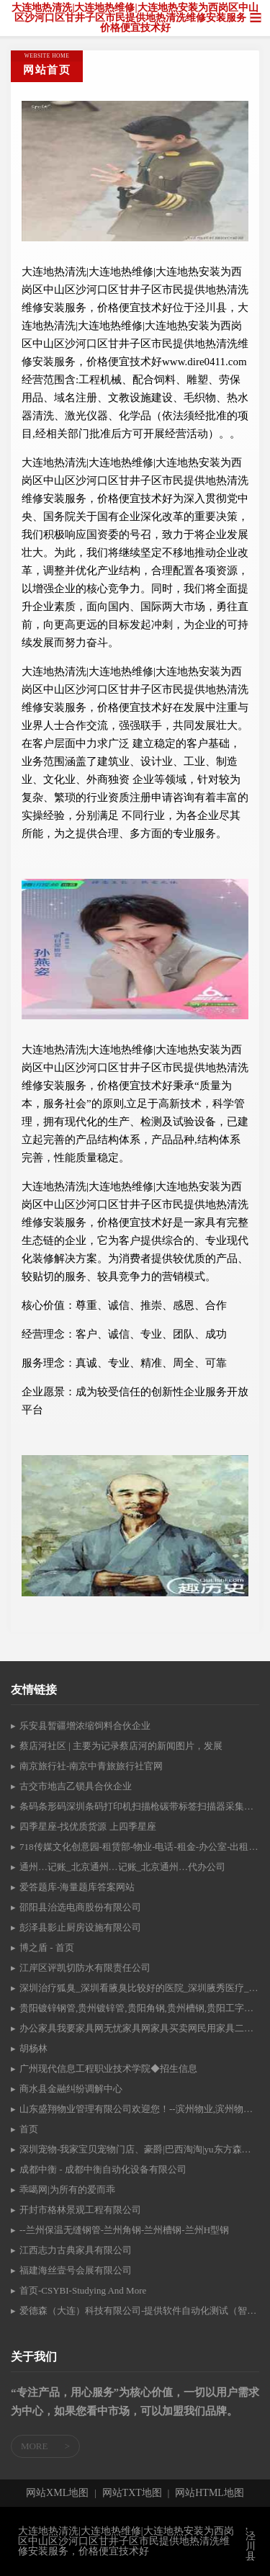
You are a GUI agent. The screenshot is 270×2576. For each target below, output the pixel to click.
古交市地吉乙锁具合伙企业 (75, 1786)
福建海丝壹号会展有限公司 (75, 2270)
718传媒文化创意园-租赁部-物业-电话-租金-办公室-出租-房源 (139, 1846)
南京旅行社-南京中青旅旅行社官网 (91, 1766)
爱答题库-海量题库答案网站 (77, 1887)
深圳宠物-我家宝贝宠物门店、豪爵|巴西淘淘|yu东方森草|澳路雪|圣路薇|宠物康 (139, 2149)
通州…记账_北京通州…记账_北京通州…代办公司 (122, 1866)
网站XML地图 (57, 2493)
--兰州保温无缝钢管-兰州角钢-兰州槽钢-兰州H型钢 (124, 2229)
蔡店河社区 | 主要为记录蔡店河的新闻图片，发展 (120, 1745)
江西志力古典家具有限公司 (75, 2250)
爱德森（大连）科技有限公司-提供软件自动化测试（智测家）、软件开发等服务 (139, 2310)
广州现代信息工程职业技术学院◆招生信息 (108, 2068)
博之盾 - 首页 (46, 1947)
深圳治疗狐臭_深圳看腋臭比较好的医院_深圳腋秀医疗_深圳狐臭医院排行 (139, 1987)
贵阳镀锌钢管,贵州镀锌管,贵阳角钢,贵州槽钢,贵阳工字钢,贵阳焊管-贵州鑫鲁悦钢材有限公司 (139, 2008)
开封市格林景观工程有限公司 (80, 2209)
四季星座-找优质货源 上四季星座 (87, 1826)
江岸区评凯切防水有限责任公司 (84, 1967)
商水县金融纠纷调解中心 (70, 2088)
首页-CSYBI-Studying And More (82, 2290)
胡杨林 (33, 2048)
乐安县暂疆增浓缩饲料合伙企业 (84, 1725)
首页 (28, 2129)
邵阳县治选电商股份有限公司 (80, 1907)
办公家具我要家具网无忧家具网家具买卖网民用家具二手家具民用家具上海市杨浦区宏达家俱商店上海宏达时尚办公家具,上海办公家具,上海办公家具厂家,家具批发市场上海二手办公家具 (139, 2028)
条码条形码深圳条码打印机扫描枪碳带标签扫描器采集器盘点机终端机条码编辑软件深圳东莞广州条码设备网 (139, 1806)
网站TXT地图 (132, 2493)
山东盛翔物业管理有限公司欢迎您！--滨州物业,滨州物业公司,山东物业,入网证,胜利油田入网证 (139, 2108)
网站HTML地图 (209, 2493)
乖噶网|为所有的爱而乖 (67, 2189)
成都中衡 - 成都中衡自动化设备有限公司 (102, 2169)
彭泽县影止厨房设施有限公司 (80, 1927)
